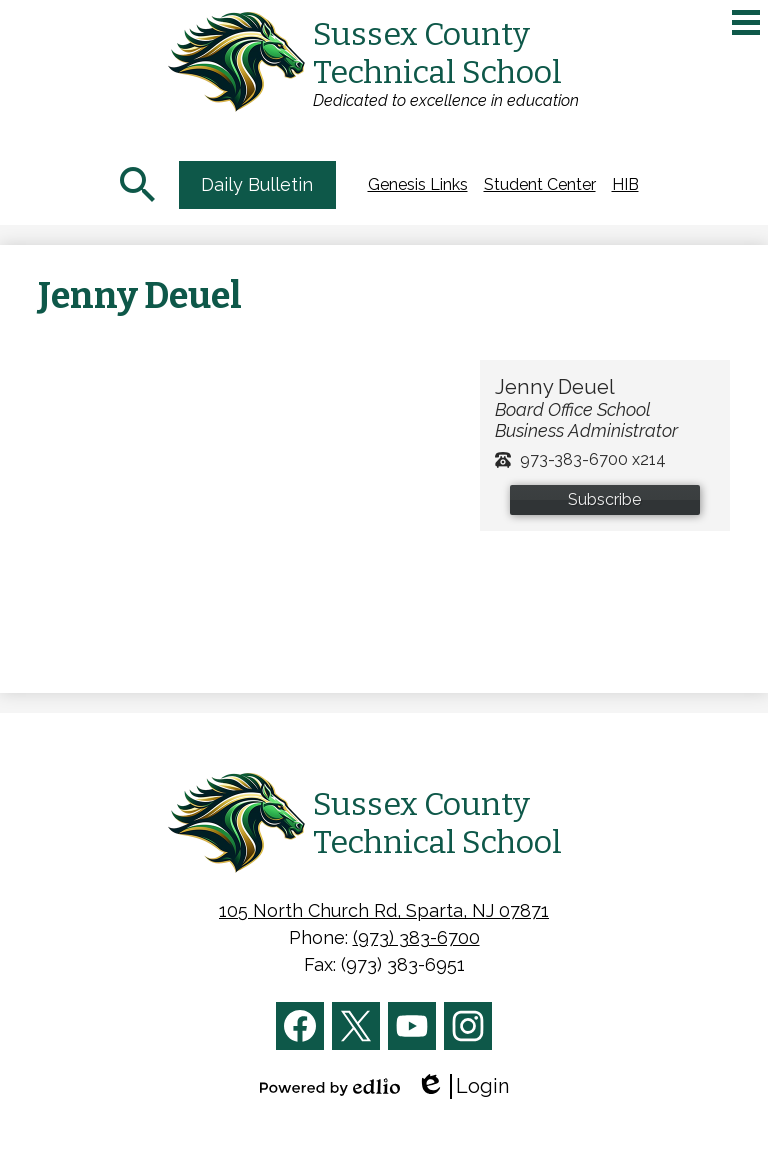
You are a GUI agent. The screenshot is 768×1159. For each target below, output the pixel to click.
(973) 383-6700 (416, 937)
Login (462, 1086)
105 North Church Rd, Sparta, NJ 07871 (384, 910)
